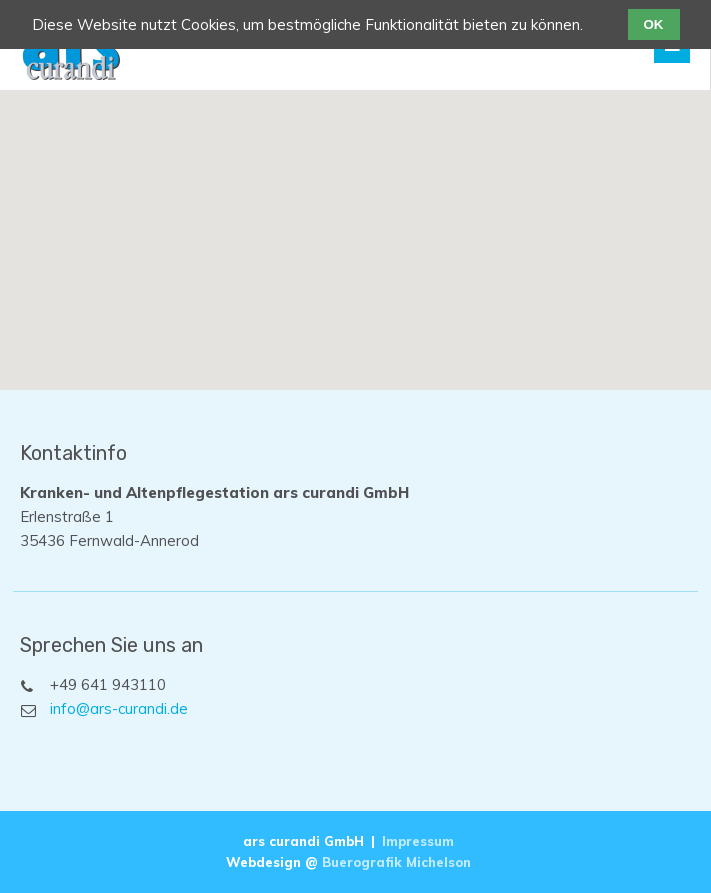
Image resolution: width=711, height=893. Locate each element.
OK (654, 24)
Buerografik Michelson (396, 862)
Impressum (418, 841)
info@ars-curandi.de (119, 708)
